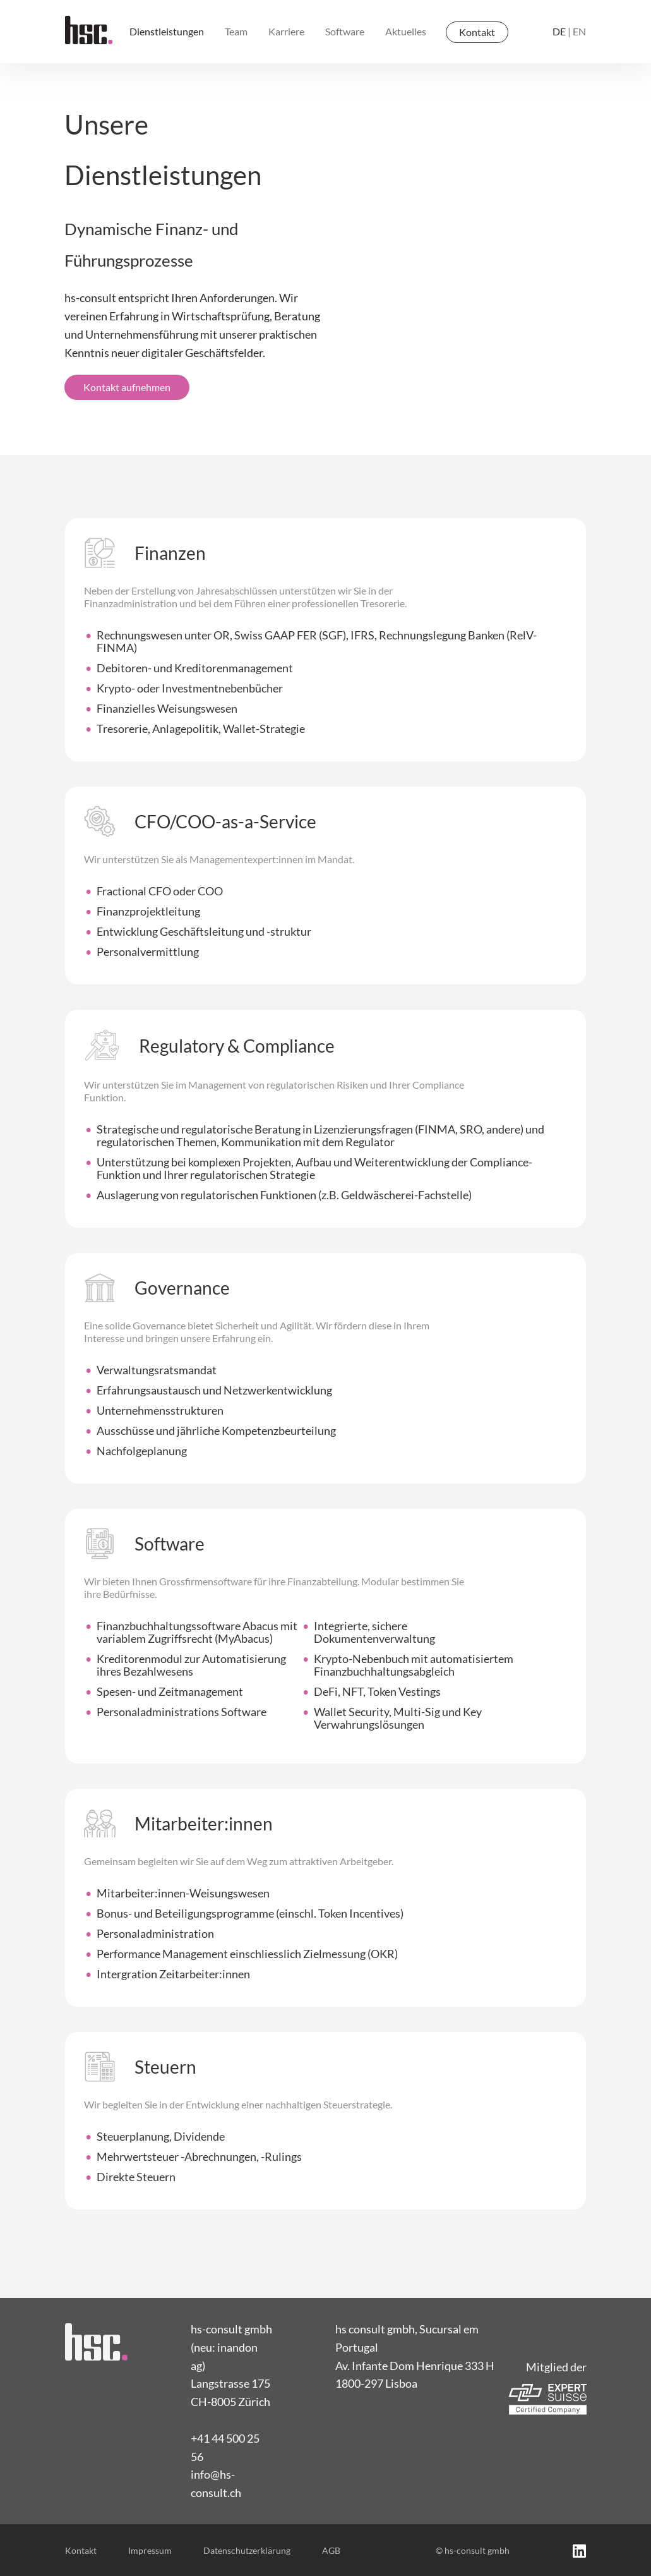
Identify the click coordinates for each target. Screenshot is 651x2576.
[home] (89, 30)
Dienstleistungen (166, 31)
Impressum (150, 2550)
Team (236, 31)
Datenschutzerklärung (246, 2550)
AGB (331, 2550)
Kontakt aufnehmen (126, 387)
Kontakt (477, 32)
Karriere (286, 31)
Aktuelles (405, 31)
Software (344, 31)
